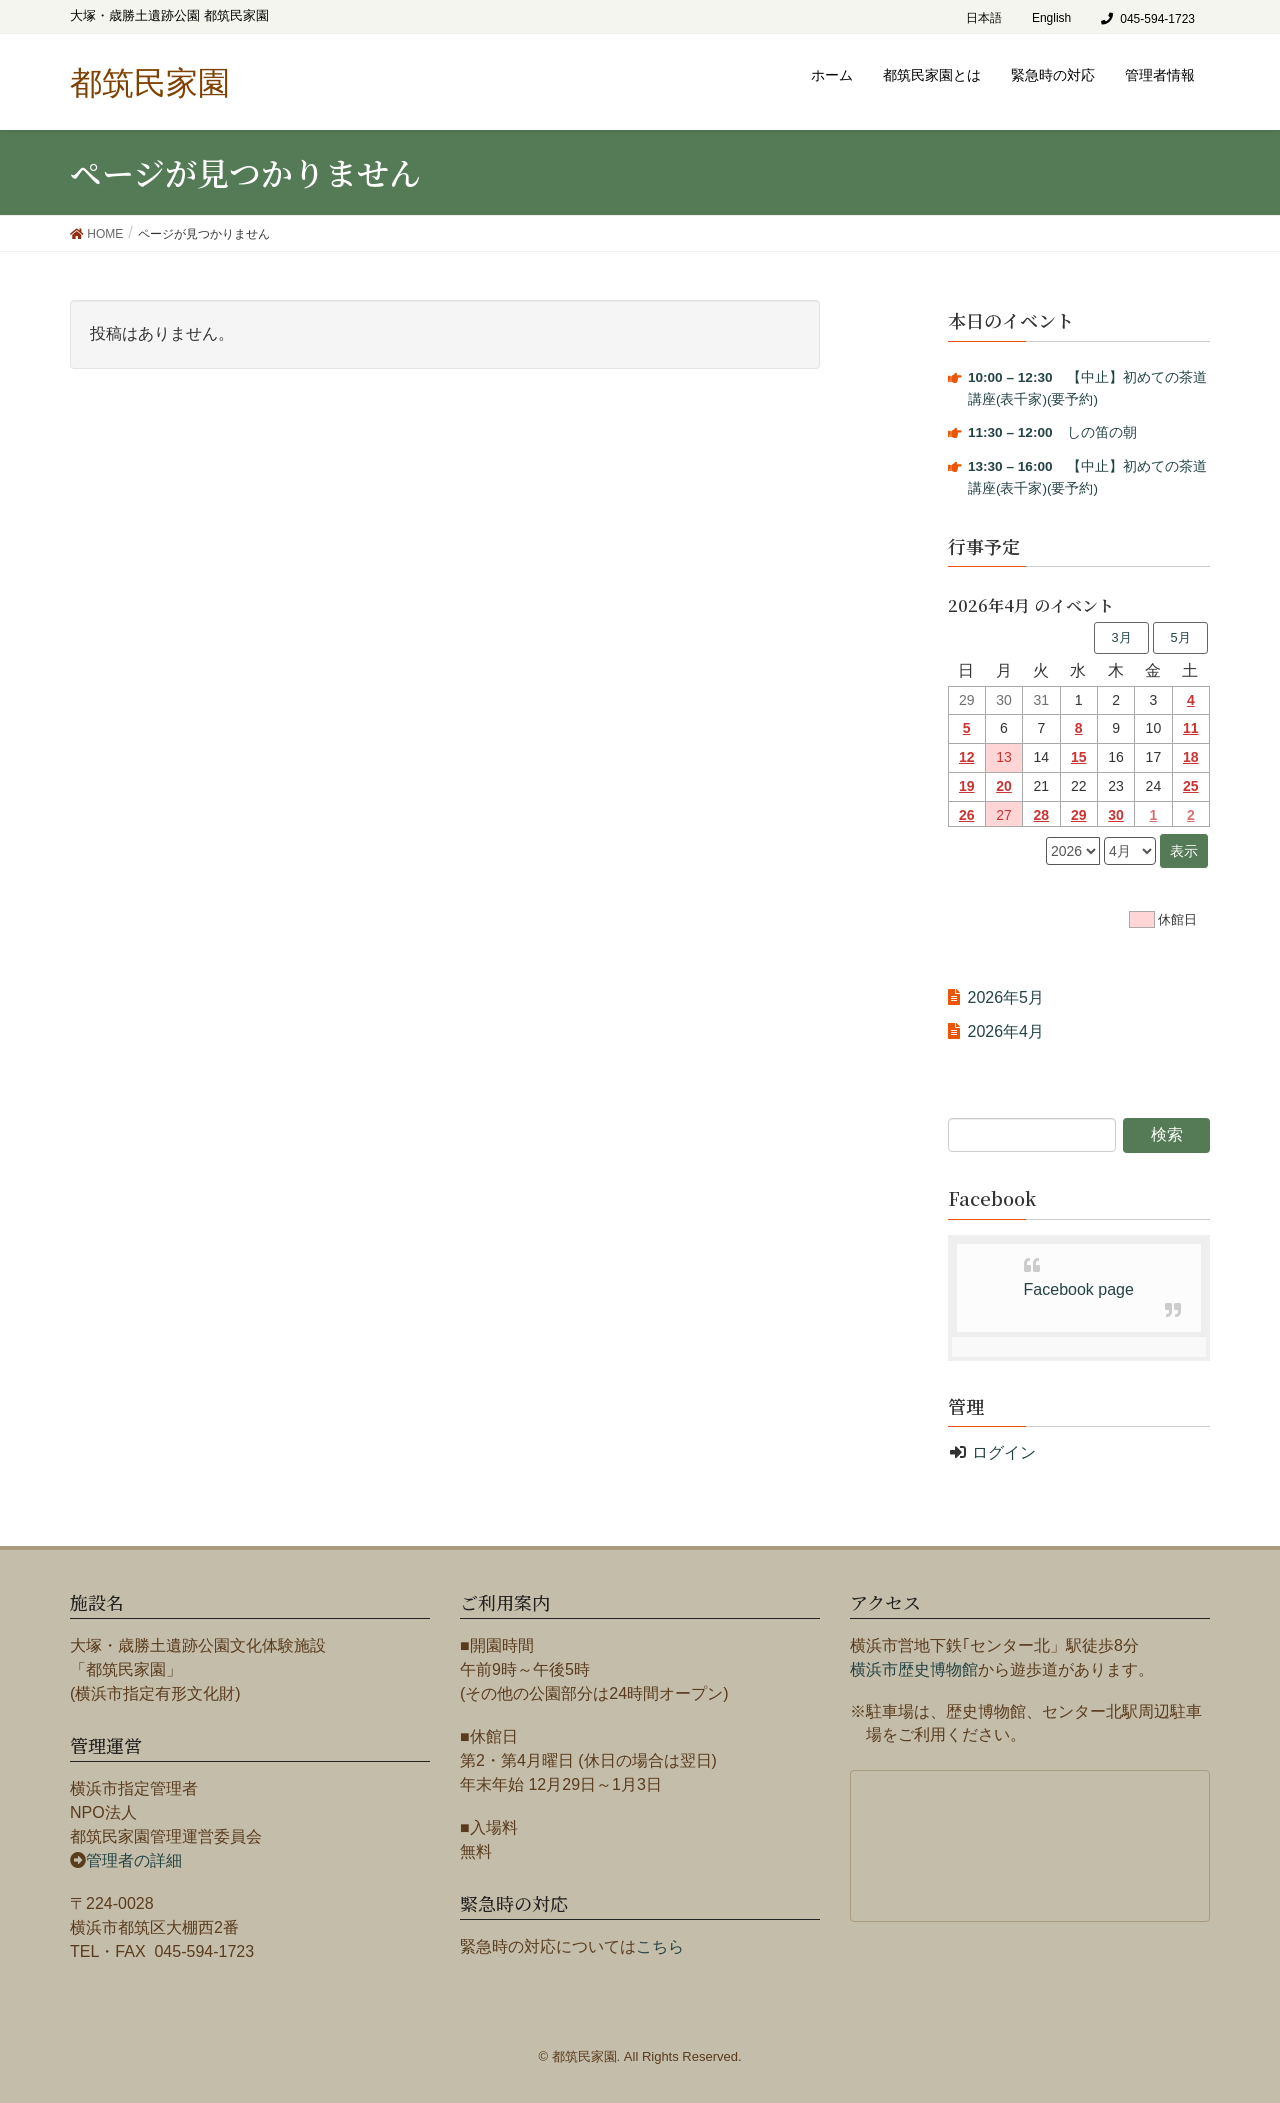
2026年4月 (1006, 1031)
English (1051, 18)
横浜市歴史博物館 (914, 1669)
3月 (1121, 637)
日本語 (984, 18)
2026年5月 (1006, 997)
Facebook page (1079, 1289)
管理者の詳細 (134, 1860)
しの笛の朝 (1052, 432)
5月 (1180, 637)
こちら (660, 1946)
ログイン (1004, 1452)
